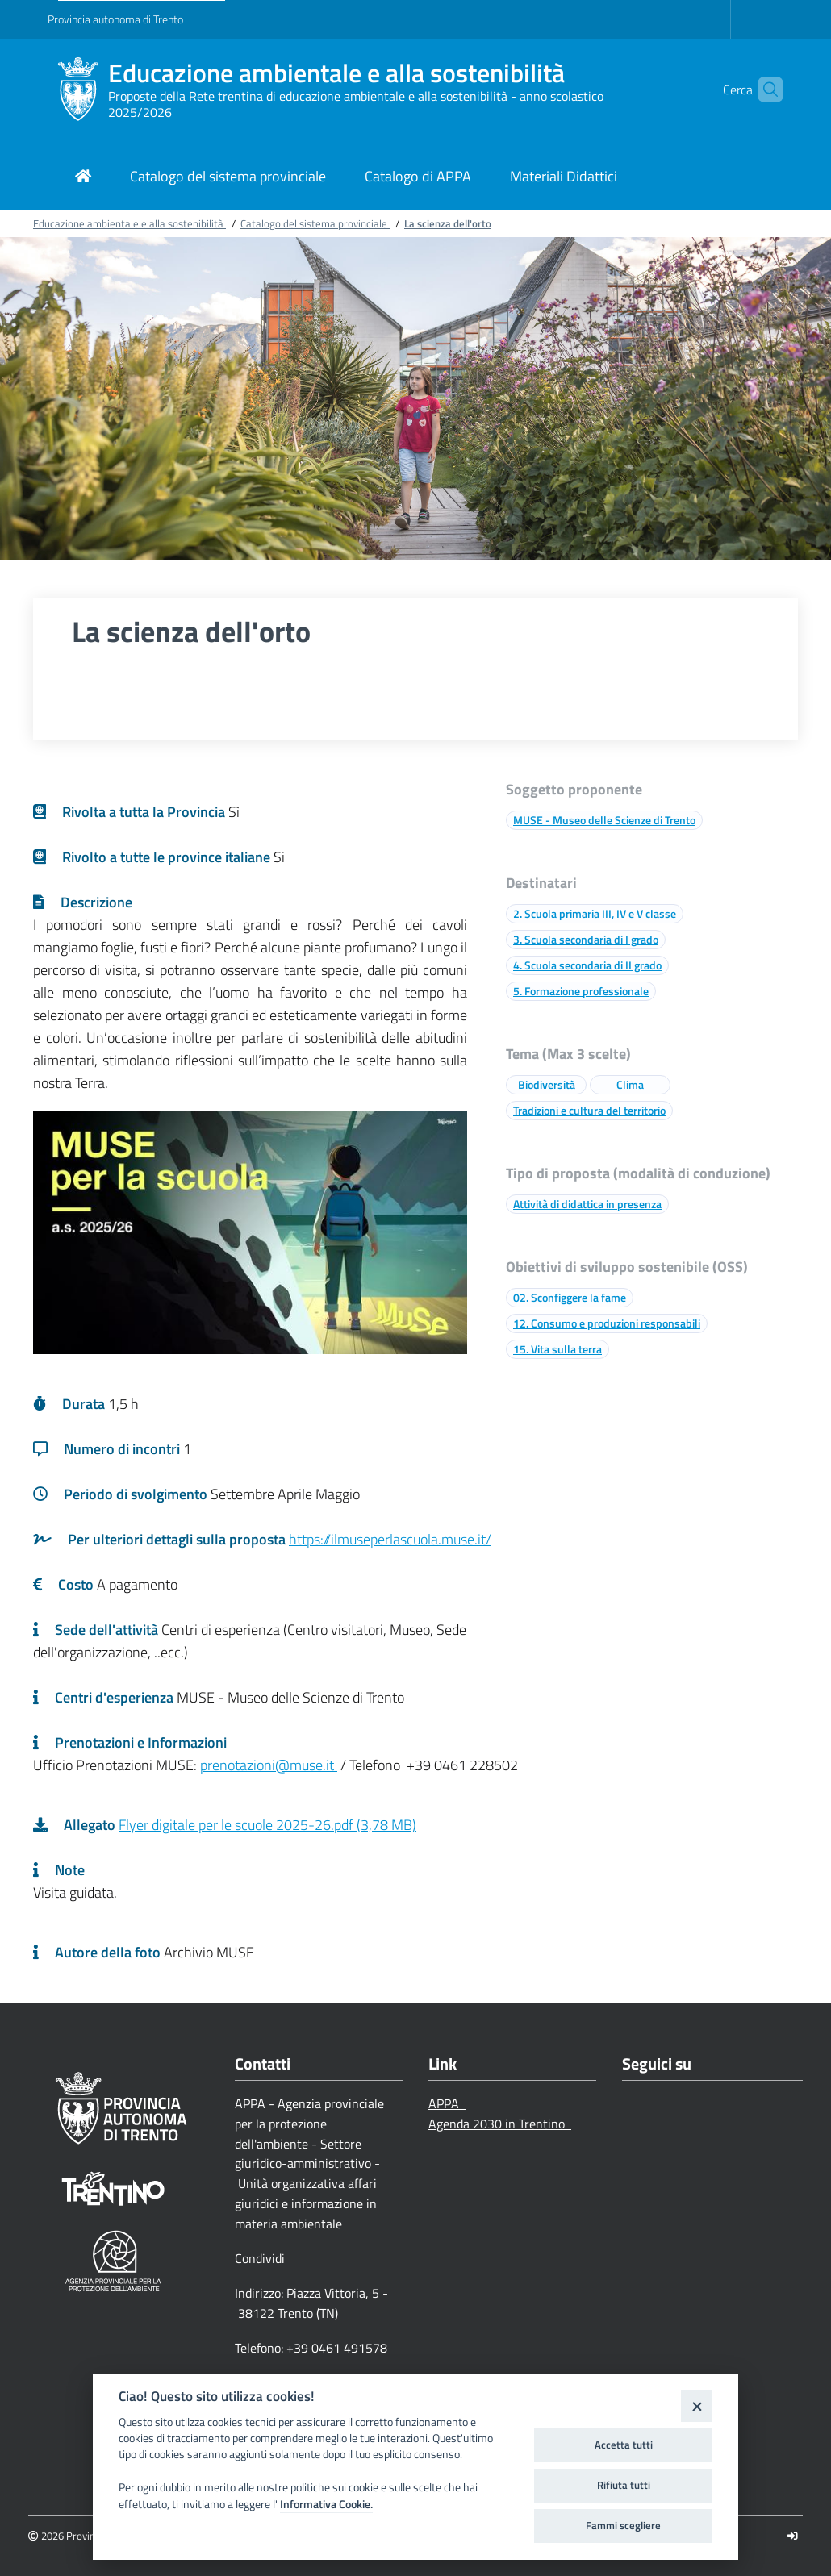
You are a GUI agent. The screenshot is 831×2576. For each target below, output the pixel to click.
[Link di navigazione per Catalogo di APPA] (418, 178)
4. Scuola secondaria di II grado (587, 965)
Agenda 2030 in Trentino (499, 2123)
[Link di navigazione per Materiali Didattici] (564, 178)
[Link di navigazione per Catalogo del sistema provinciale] (228, 178)
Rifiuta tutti (623, 2485)
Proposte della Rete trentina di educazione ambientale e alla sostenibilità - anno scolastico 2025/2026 (355, 104)
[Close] (696, 2405)
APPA (447, 2103)
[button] (764, 89)
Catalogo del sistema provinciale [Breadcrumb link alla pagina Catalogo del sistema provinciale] (315, 223)
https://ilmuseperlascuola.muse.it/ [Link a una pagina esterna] (390, 1539)
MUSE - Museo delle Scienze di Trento (604, 819)
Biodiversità (546, 1084)
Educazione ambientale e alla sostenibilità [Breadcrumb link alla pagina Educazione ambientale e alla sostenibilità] (129, 223)
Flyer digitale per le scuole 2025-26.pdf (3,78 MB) (267, 1825)
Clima (630, 1084)
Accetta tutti (624, 2444)
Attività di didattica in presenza (587, 1203)
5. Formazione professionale (581, 990)
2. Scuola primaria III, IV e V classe (594, 913)
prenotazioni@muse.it (268, 1765)
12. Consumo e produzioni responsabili (606, 1323)
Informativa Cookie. (326, 2504)
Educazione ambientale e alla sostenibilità (336, 73)
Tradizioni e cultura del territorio (589, 1110)
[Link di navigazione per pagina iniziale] (83, 178)
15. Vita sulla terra (557, 1348)
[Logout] (792, 2536)
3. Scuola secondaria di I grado (585, 939)
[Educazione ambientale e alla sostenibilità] (78, 89)
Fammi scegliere (623, 2525)
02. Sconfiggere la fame (569, 1297)
